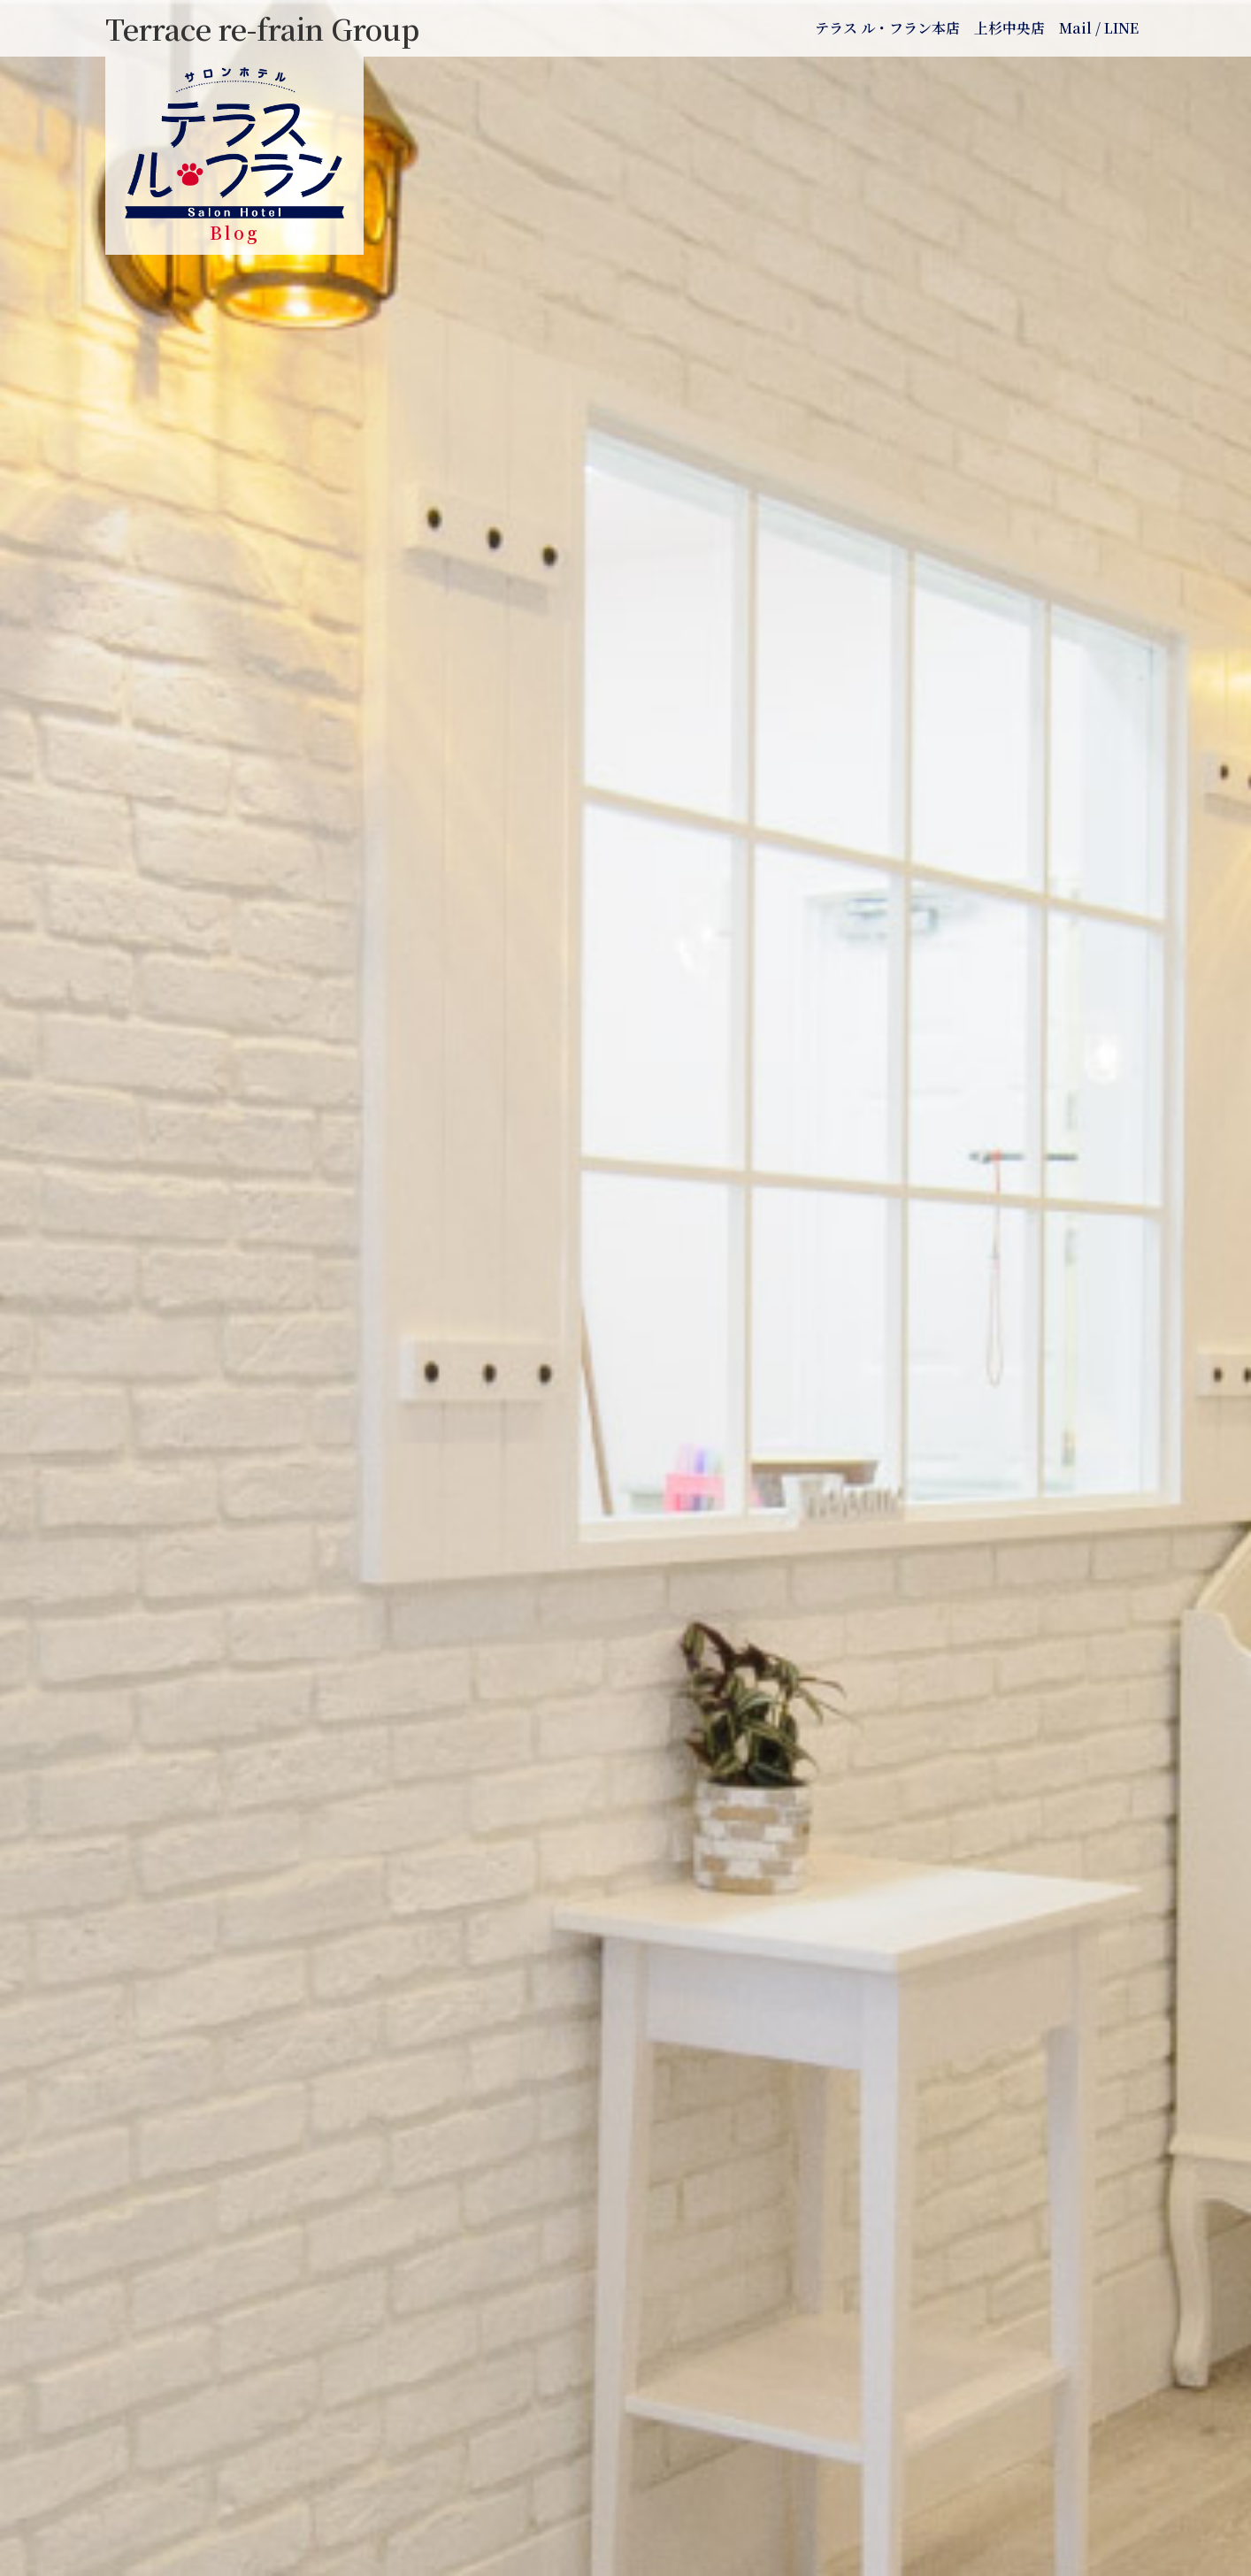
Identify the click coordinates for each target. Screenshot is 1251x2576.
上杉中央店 (1009, 28)
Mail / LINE (1099, 28)
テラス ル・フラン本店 (887, 28)
